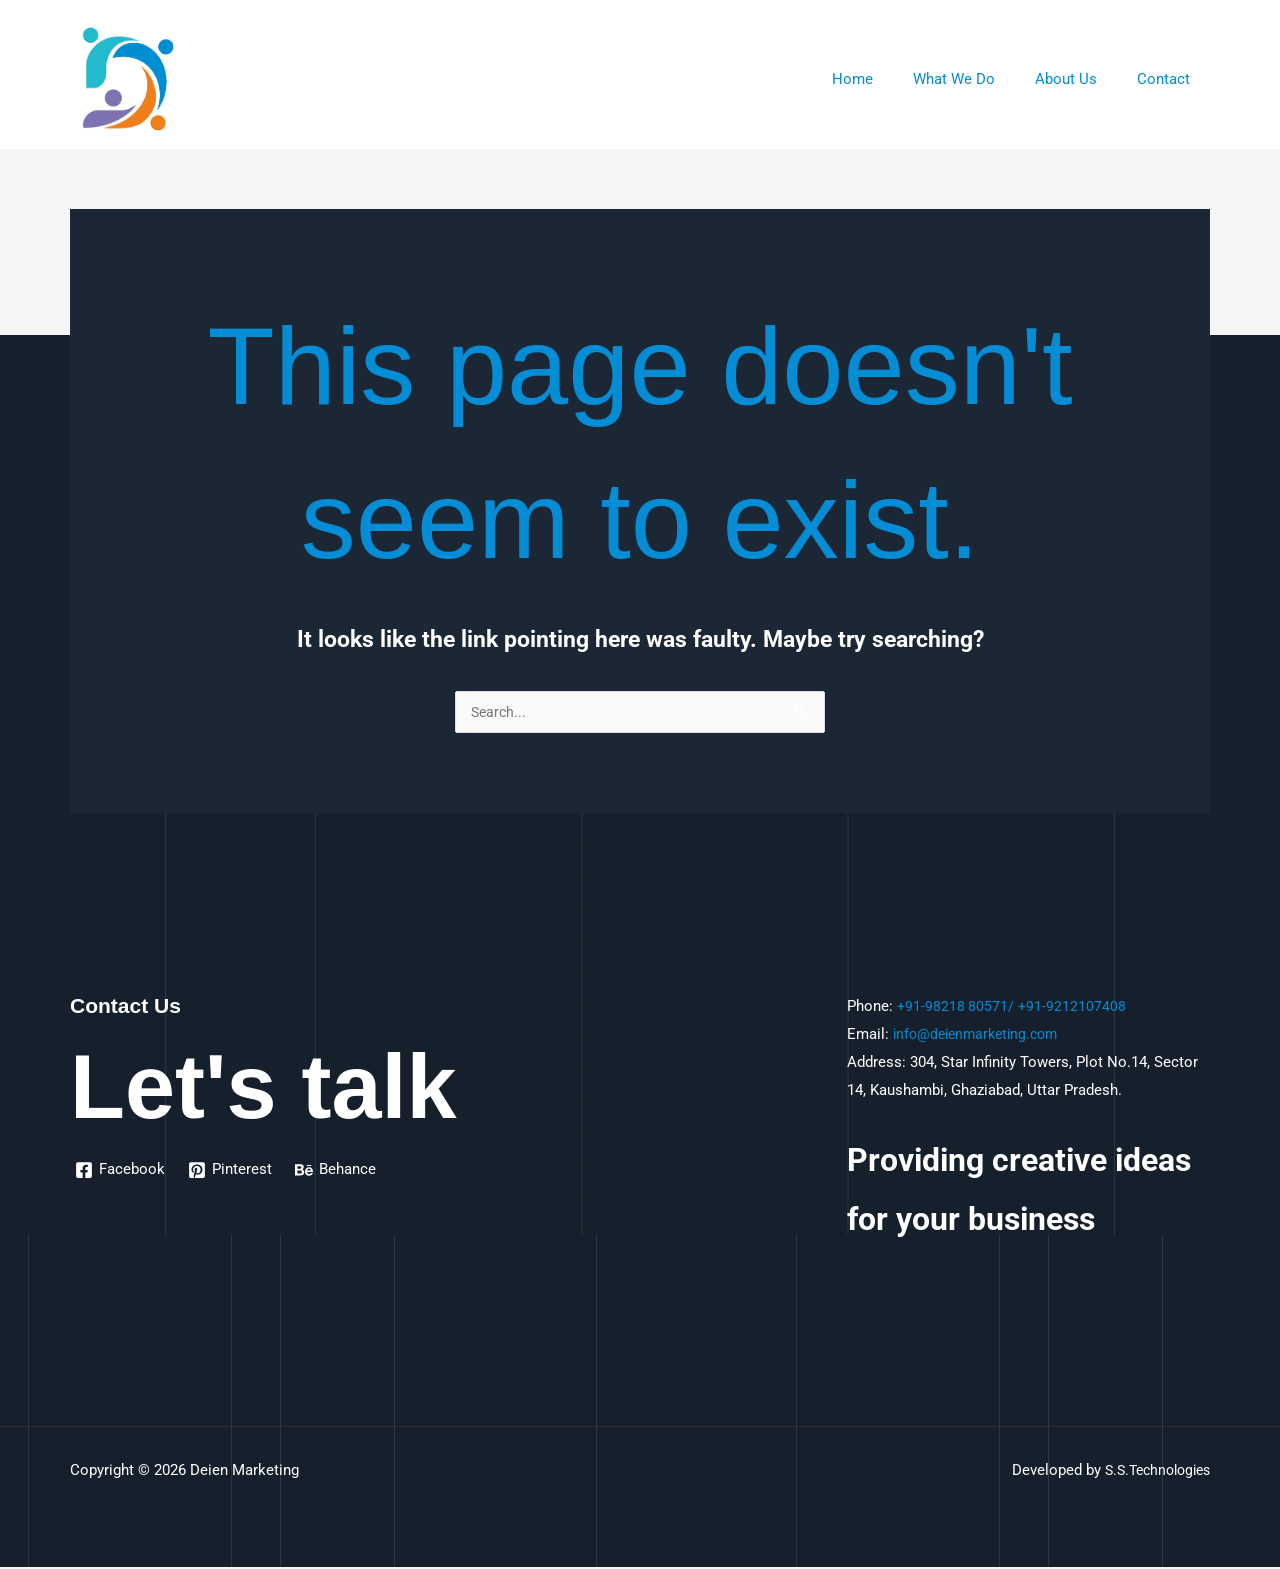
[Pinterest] (232, 1172)
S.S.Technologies (1152, 1472)
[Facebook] (121, 1172)
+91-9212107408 (1074, 1008)
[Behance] (338, 1172)
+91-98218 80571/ (956, 1008)
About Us (1081, 79)
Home (887, 79)
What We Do (979, 79)
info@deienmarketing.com (981, 1036)
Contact (1168, 79)
